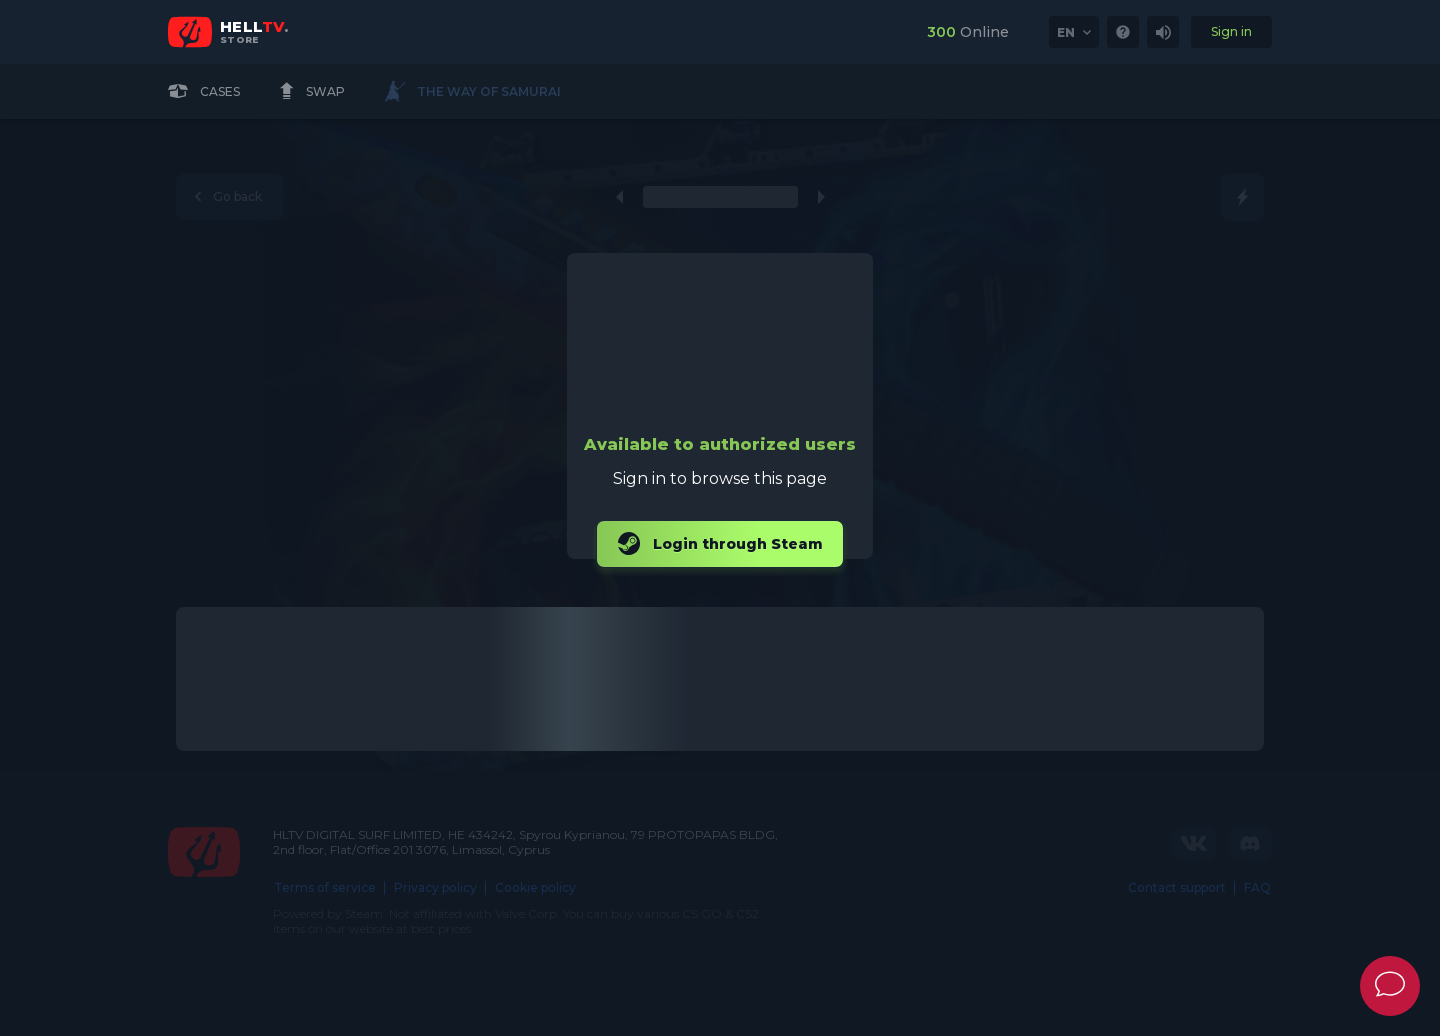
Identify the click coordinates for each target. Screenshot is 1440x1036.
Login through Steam (720, 544)
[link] (1123, 32)
